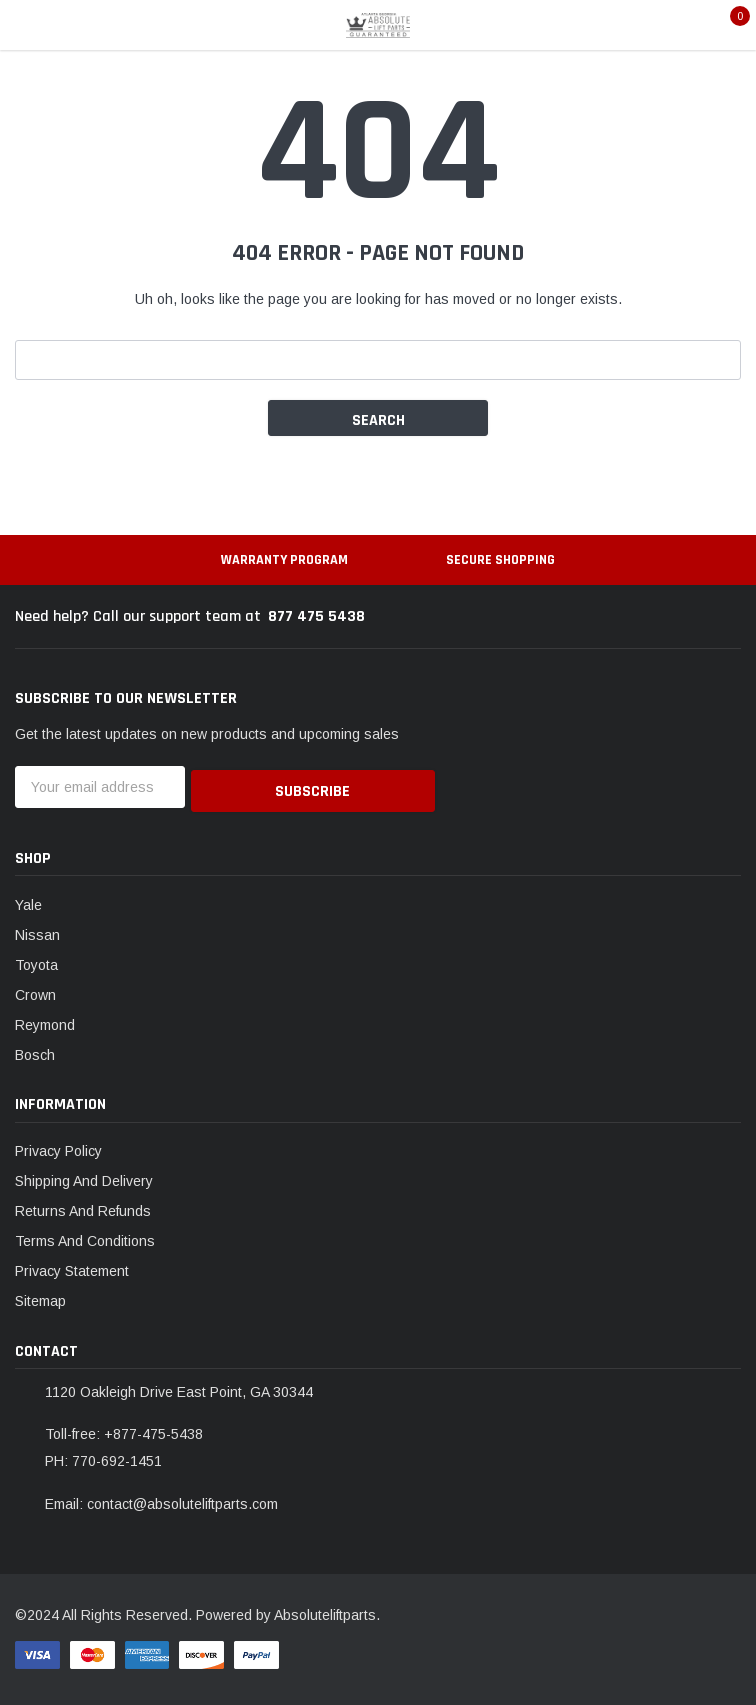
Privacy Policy (58, 1147)
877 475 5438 (316, 616)
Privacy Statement (72, 1267)
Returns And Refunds (83, 1207)
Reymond (45, 1020)
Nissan (37, 930)
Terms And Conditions (85, 1237)
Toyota (36, 960)
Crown (35, 990)
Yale (28, 900)
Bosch (35, 1050)
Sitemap (40, 1297)
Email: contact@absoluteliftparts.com (161, 1500)
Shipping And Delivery (84, 1177)
